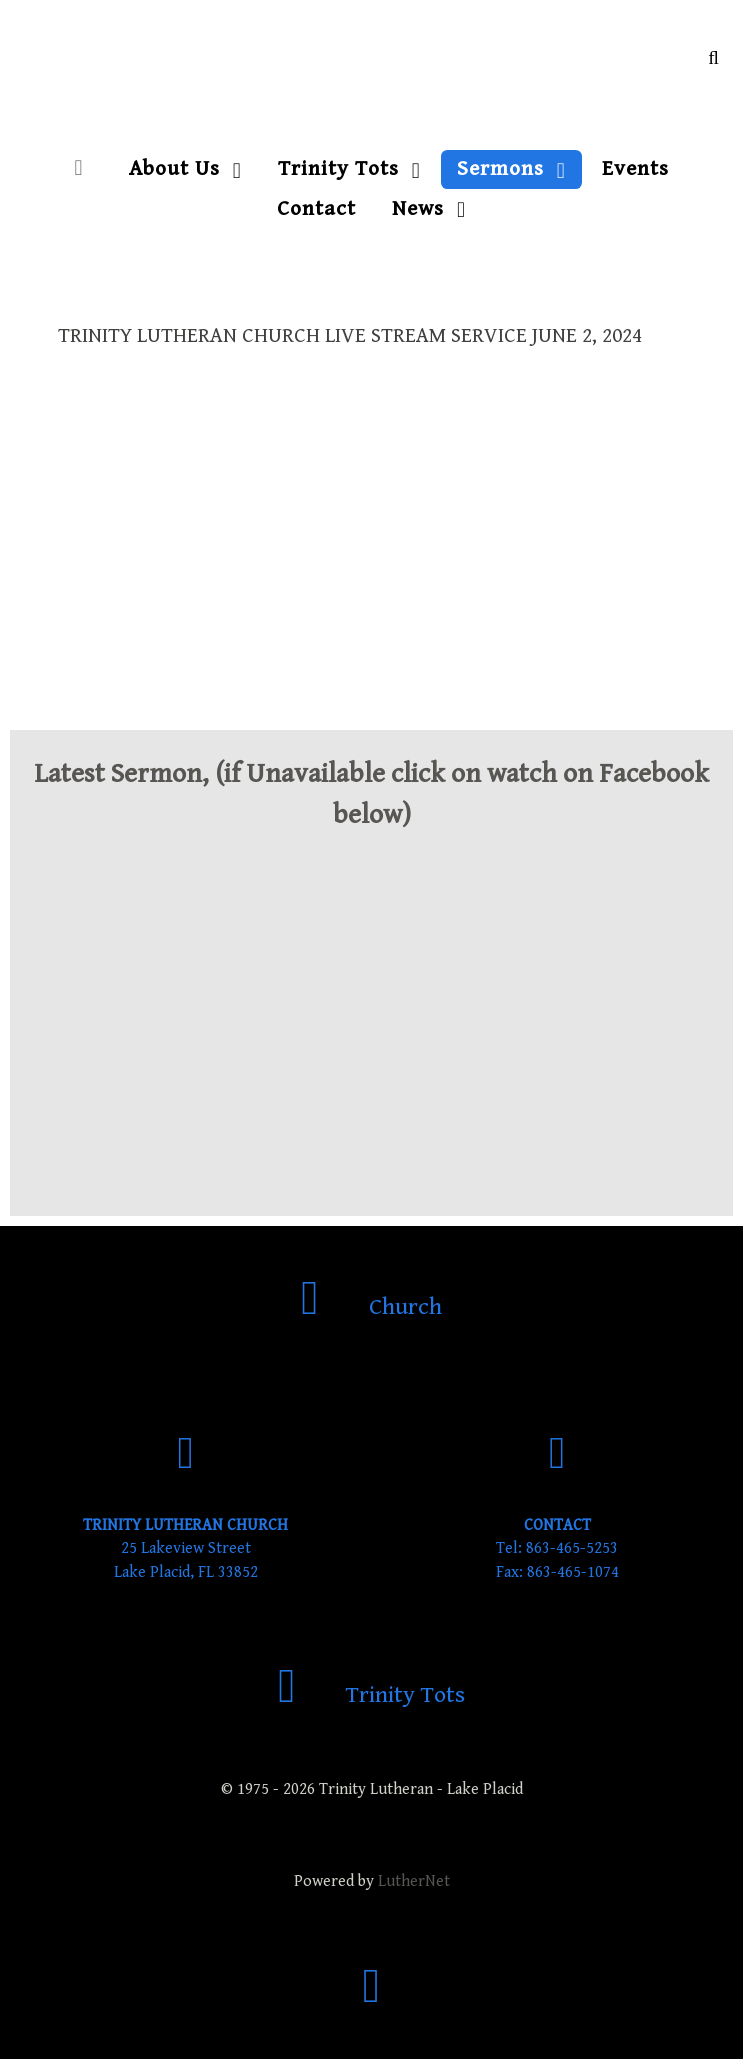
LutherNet (414, 1881)
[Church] (371, 1307)
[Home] (83, 168)
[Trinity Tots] (371, 1695)
